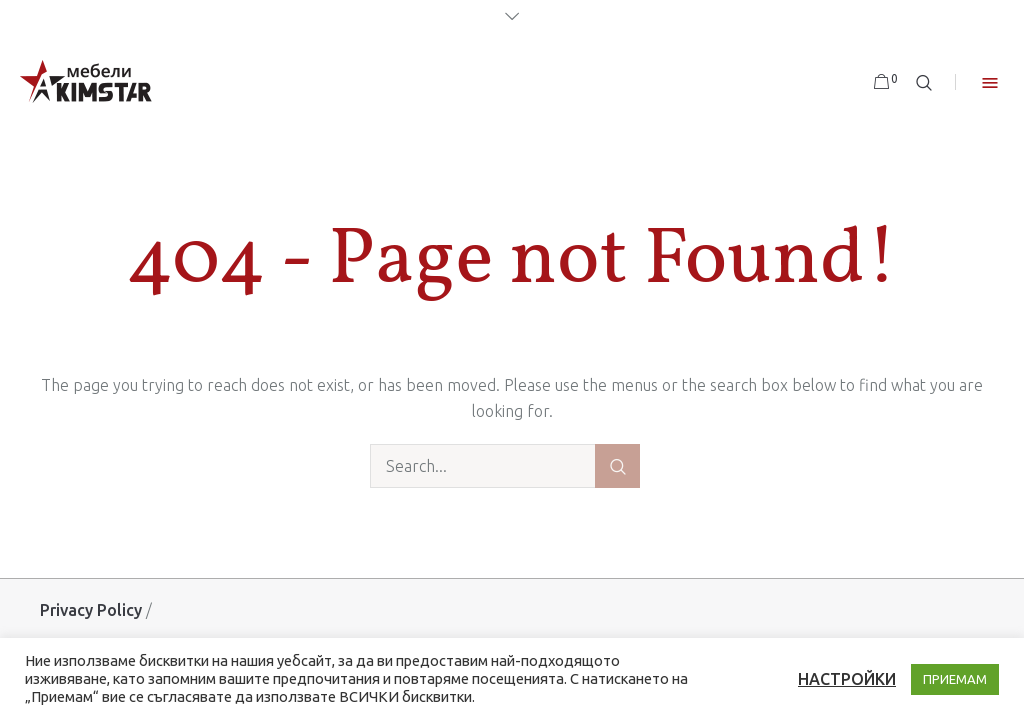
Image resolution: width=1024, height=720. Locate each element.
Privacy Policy (91, 610)
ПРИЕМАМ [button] (955, 679)
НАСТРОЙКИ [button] (847, 679)
